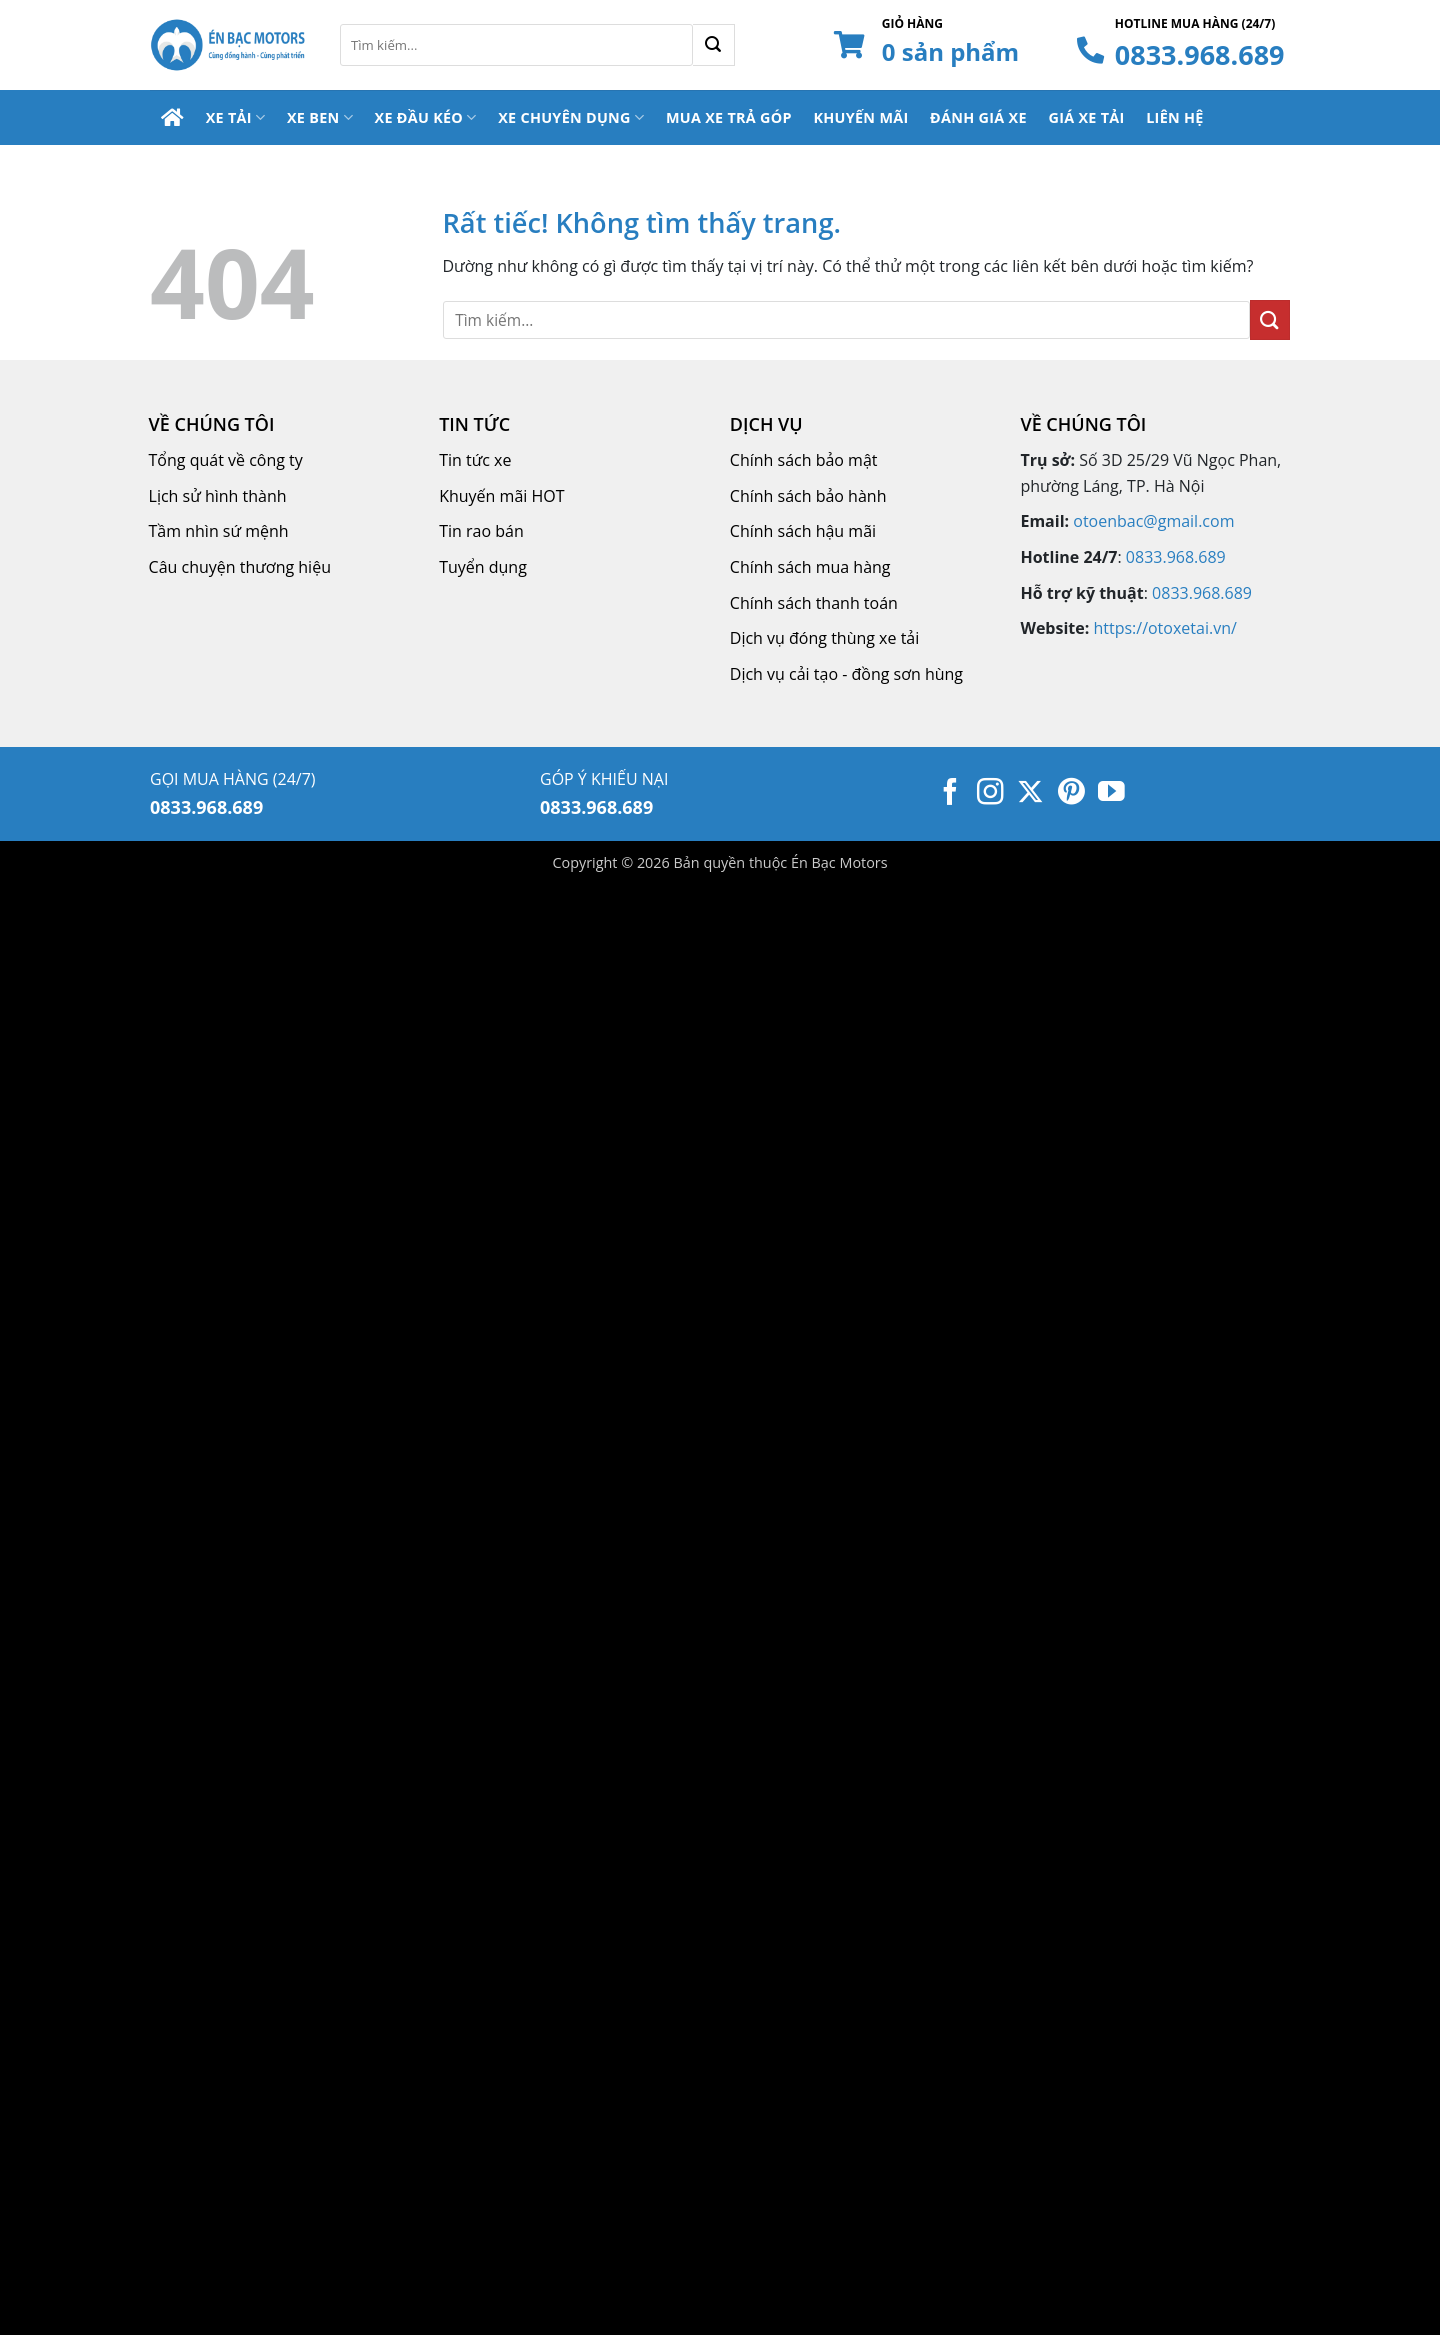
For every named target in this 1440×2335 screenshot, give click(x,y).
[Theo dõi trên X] (1030, 794)
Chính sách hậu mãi (803, 531)
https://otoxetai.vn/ (1164, 628)
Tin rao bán (481, 531)
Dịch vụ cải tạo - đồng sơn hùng (846, 674)
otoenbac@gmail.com (1153, 521)
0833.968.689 (1200, 54)
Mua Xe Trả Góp (729, 117)
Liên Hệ (1174, 117)
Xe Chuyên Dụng (571, 117)
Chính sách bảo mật (804, 460)
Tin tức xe (475, 460)
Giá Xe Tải (1086, 117)
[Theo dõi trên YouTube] (1111, 794)
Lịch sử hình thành (218, 496)
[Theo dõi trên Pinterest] (1071, 794)
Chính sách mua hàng (810, 567)
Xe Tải (236, 117)
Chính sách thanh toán (814, 603)
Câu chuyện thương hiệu (240, 567)
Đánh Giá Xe (978, 117)
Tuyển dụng (483, 567)
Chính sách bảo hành (808, 496)
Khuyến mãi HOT (501, 496)
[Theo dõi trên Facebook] (950, 794)
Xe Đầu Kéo (426, 117)
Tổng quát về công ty (226, 460)
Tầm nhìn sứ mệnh (219, 531)
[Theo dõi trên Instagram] (990, 794)
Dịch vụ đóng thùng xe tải (824, 638)
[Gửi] (714, 45)
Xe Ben (320, 117)
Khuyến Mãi (860, 117)
